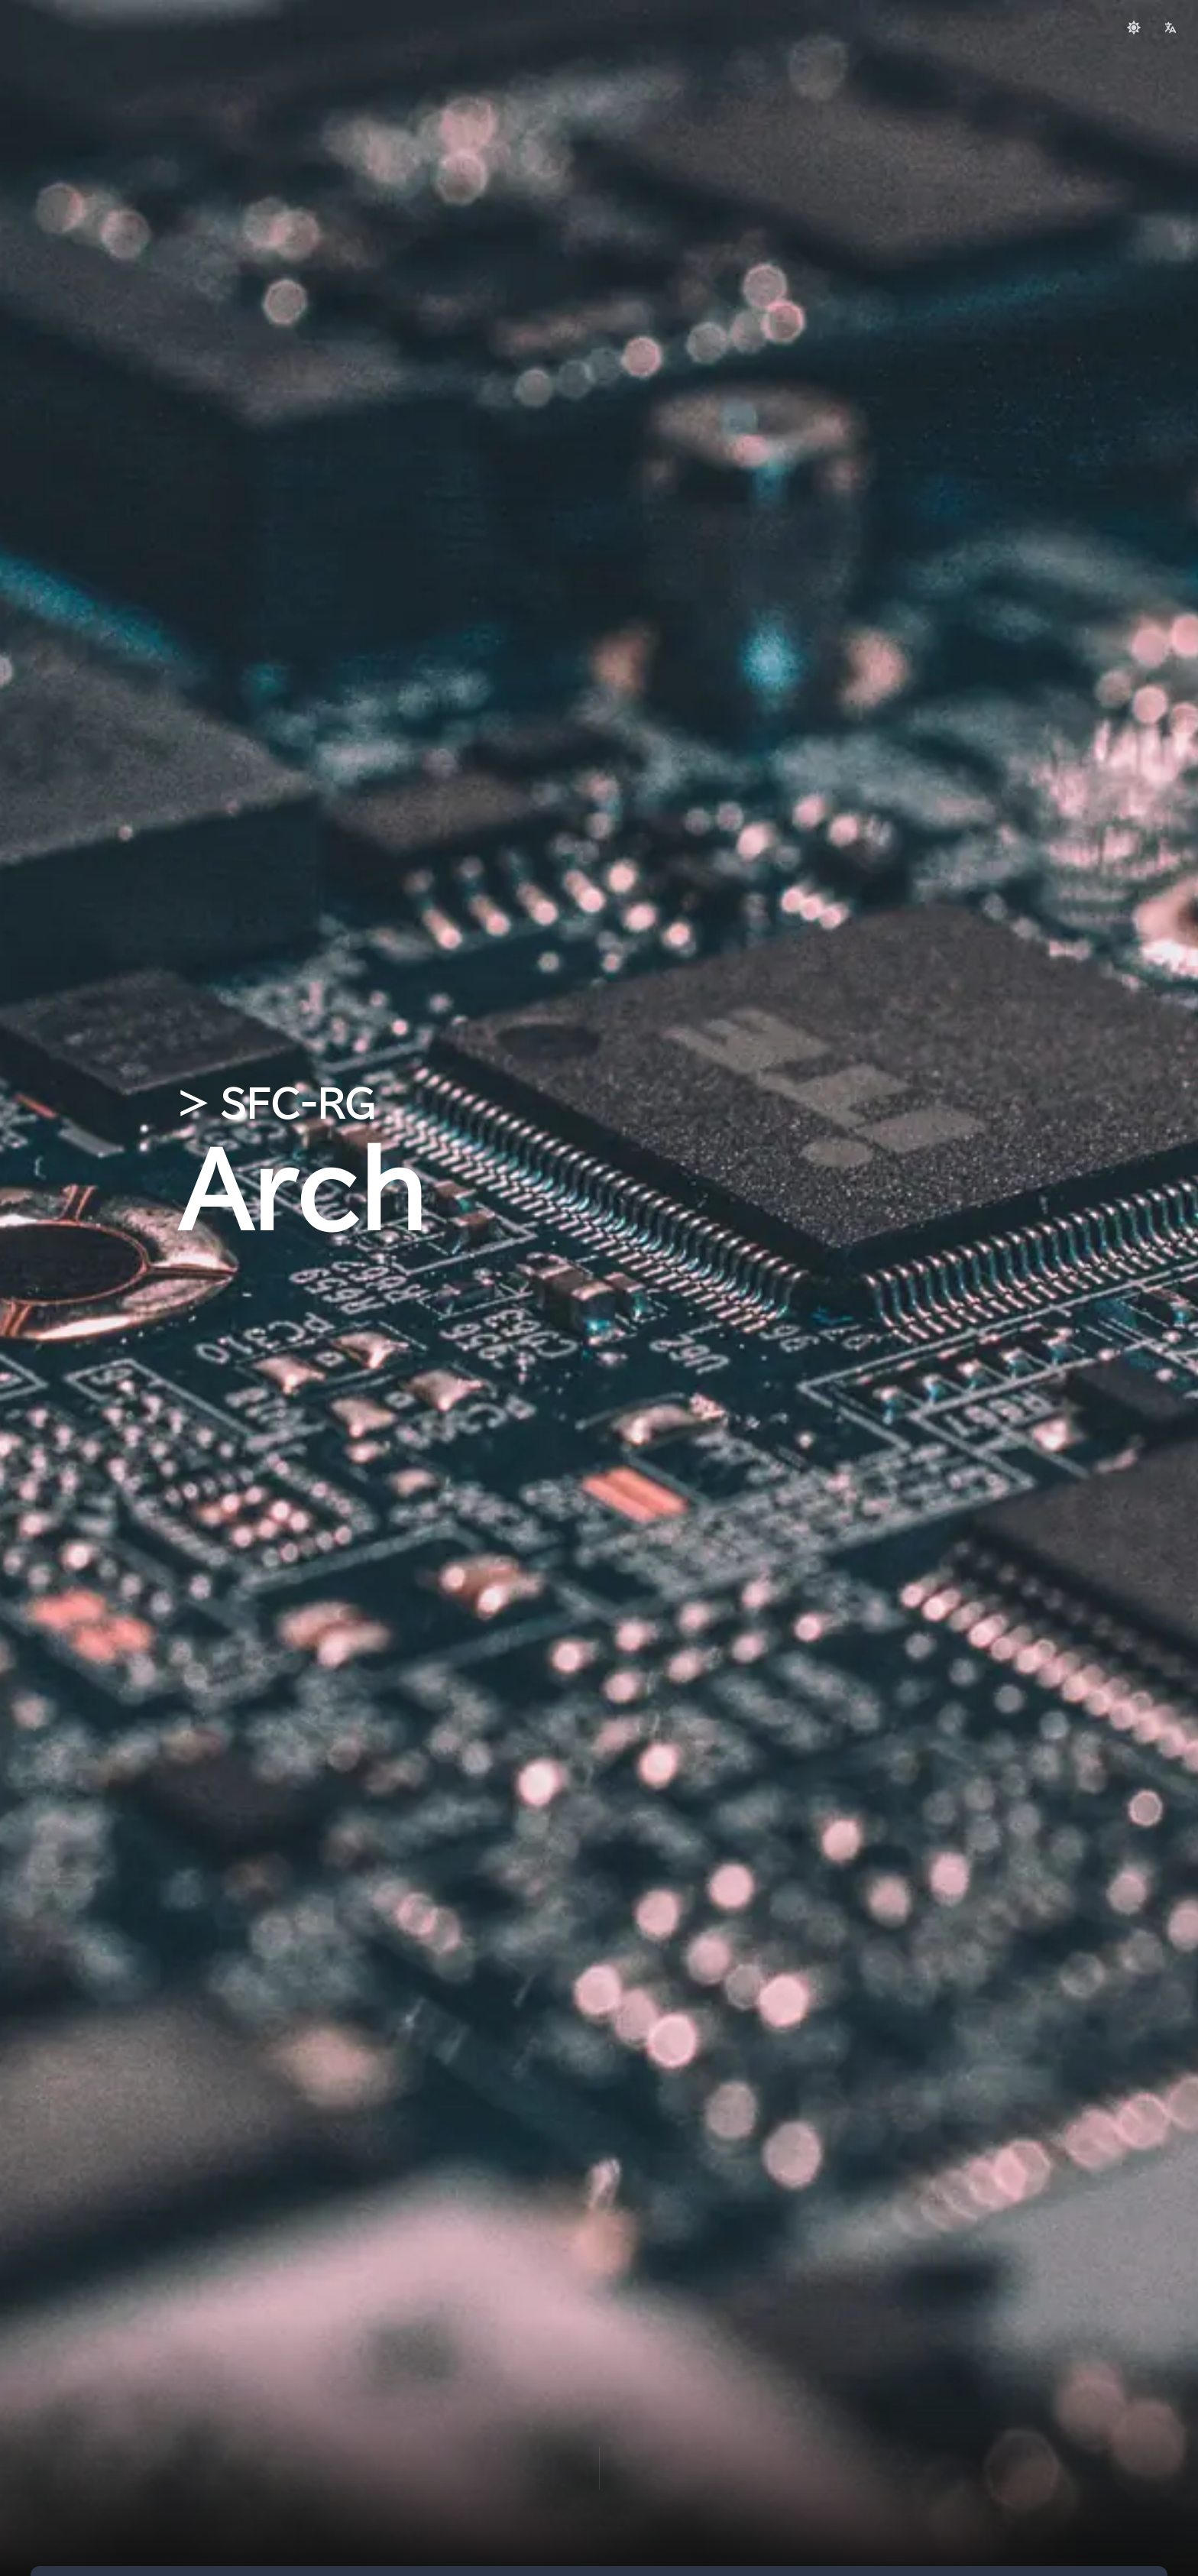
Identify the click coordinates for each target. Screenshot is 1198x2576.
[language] (1170, 27)
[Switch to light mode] (1133, 27)
